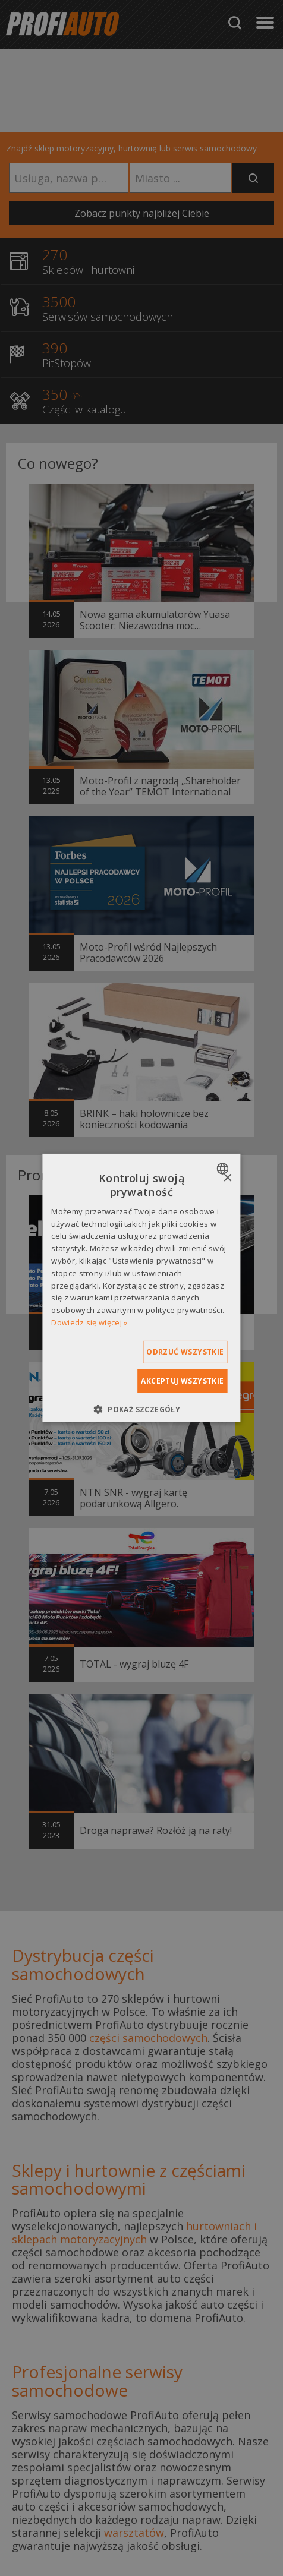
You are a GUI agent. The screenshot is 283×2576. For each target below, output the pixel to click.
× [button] (227, 1178)
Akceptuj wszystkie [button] (182, 1381)
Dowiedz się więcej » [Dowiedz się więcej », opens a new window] (89, 1322)
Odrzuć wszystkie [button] (185, 1352)
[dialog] (141, 1288)
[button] (141, 1409)
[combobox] (224, 1169)
